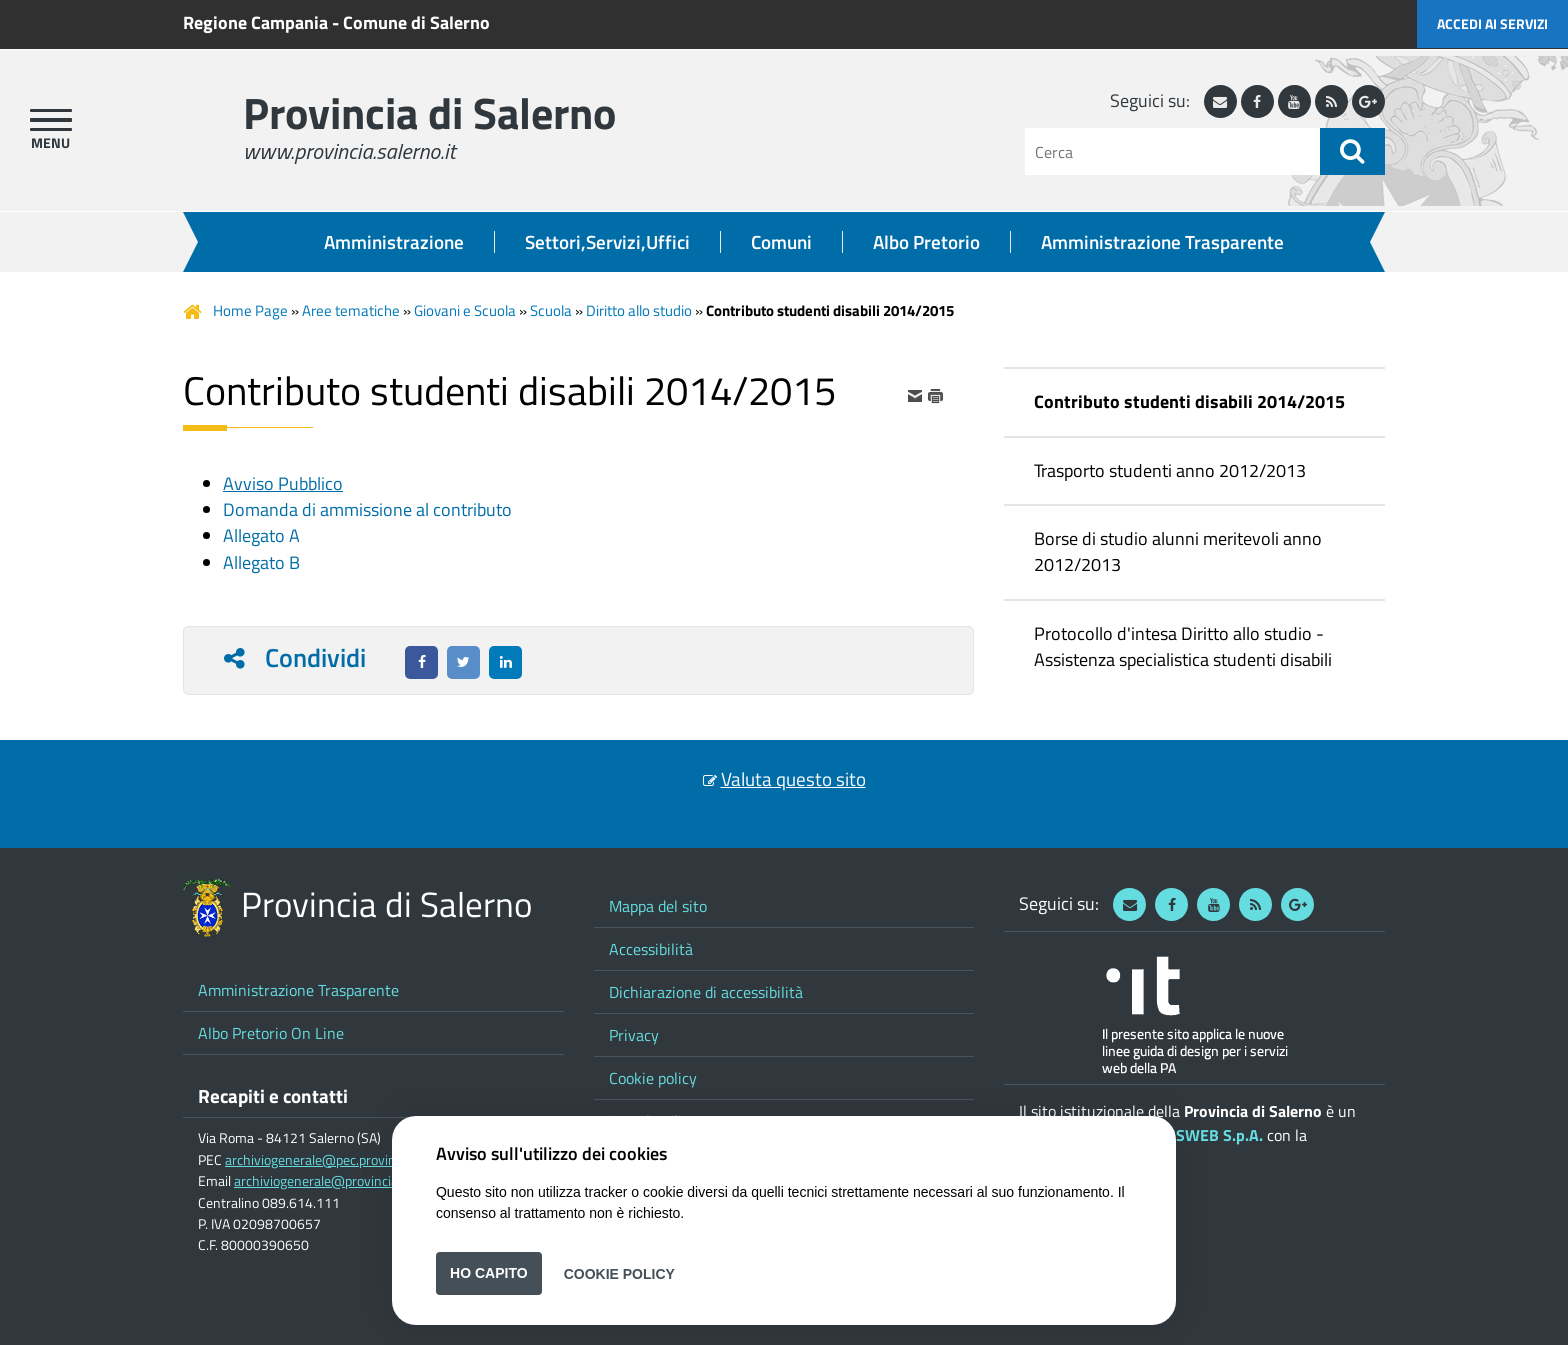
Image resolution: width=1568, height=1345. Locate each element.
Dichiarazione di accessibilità (706, 992)
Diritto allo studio (639, 310)
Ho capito (489, 1273)
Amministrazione (394, 242)
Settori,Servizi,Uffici (607, 242)
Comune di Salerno (416, 22)
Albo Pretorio (926, 242)
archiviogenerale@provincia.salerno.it (345, 1181)
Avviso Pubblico (283, 483)
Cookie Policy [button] (619, 1273)
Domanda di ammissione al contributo (367, 509)
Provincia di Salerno (429, 112)
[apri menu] (51, 120)
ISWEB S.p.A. (1217, 1135)
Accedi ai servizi (1492, 23)
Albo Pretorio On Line (271, 1033)
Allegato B (261, 562)
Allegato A (261, 535)
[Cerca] (1172, 151)
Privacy (634, 1035)
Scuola (551, 310)
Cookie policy (653, 1078)
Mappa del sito (658, 906)
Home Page (250, 310)
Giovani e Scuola (465, 310)
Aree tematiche (351, 310)
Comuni (781, 242)
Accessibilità (651, 949)
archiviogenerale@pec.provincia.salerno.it (347, 1160)
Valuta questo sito (793, 779)
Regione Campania (255, 22)
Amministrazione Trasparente (1162, 242)
